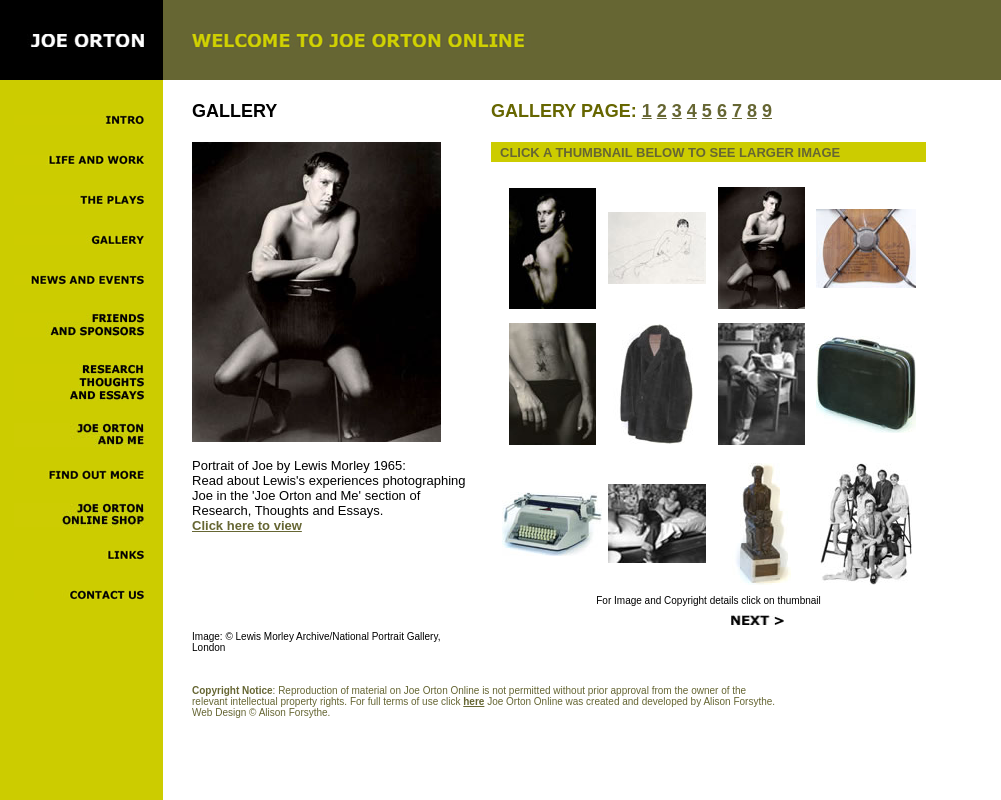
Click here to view (247, 525)
